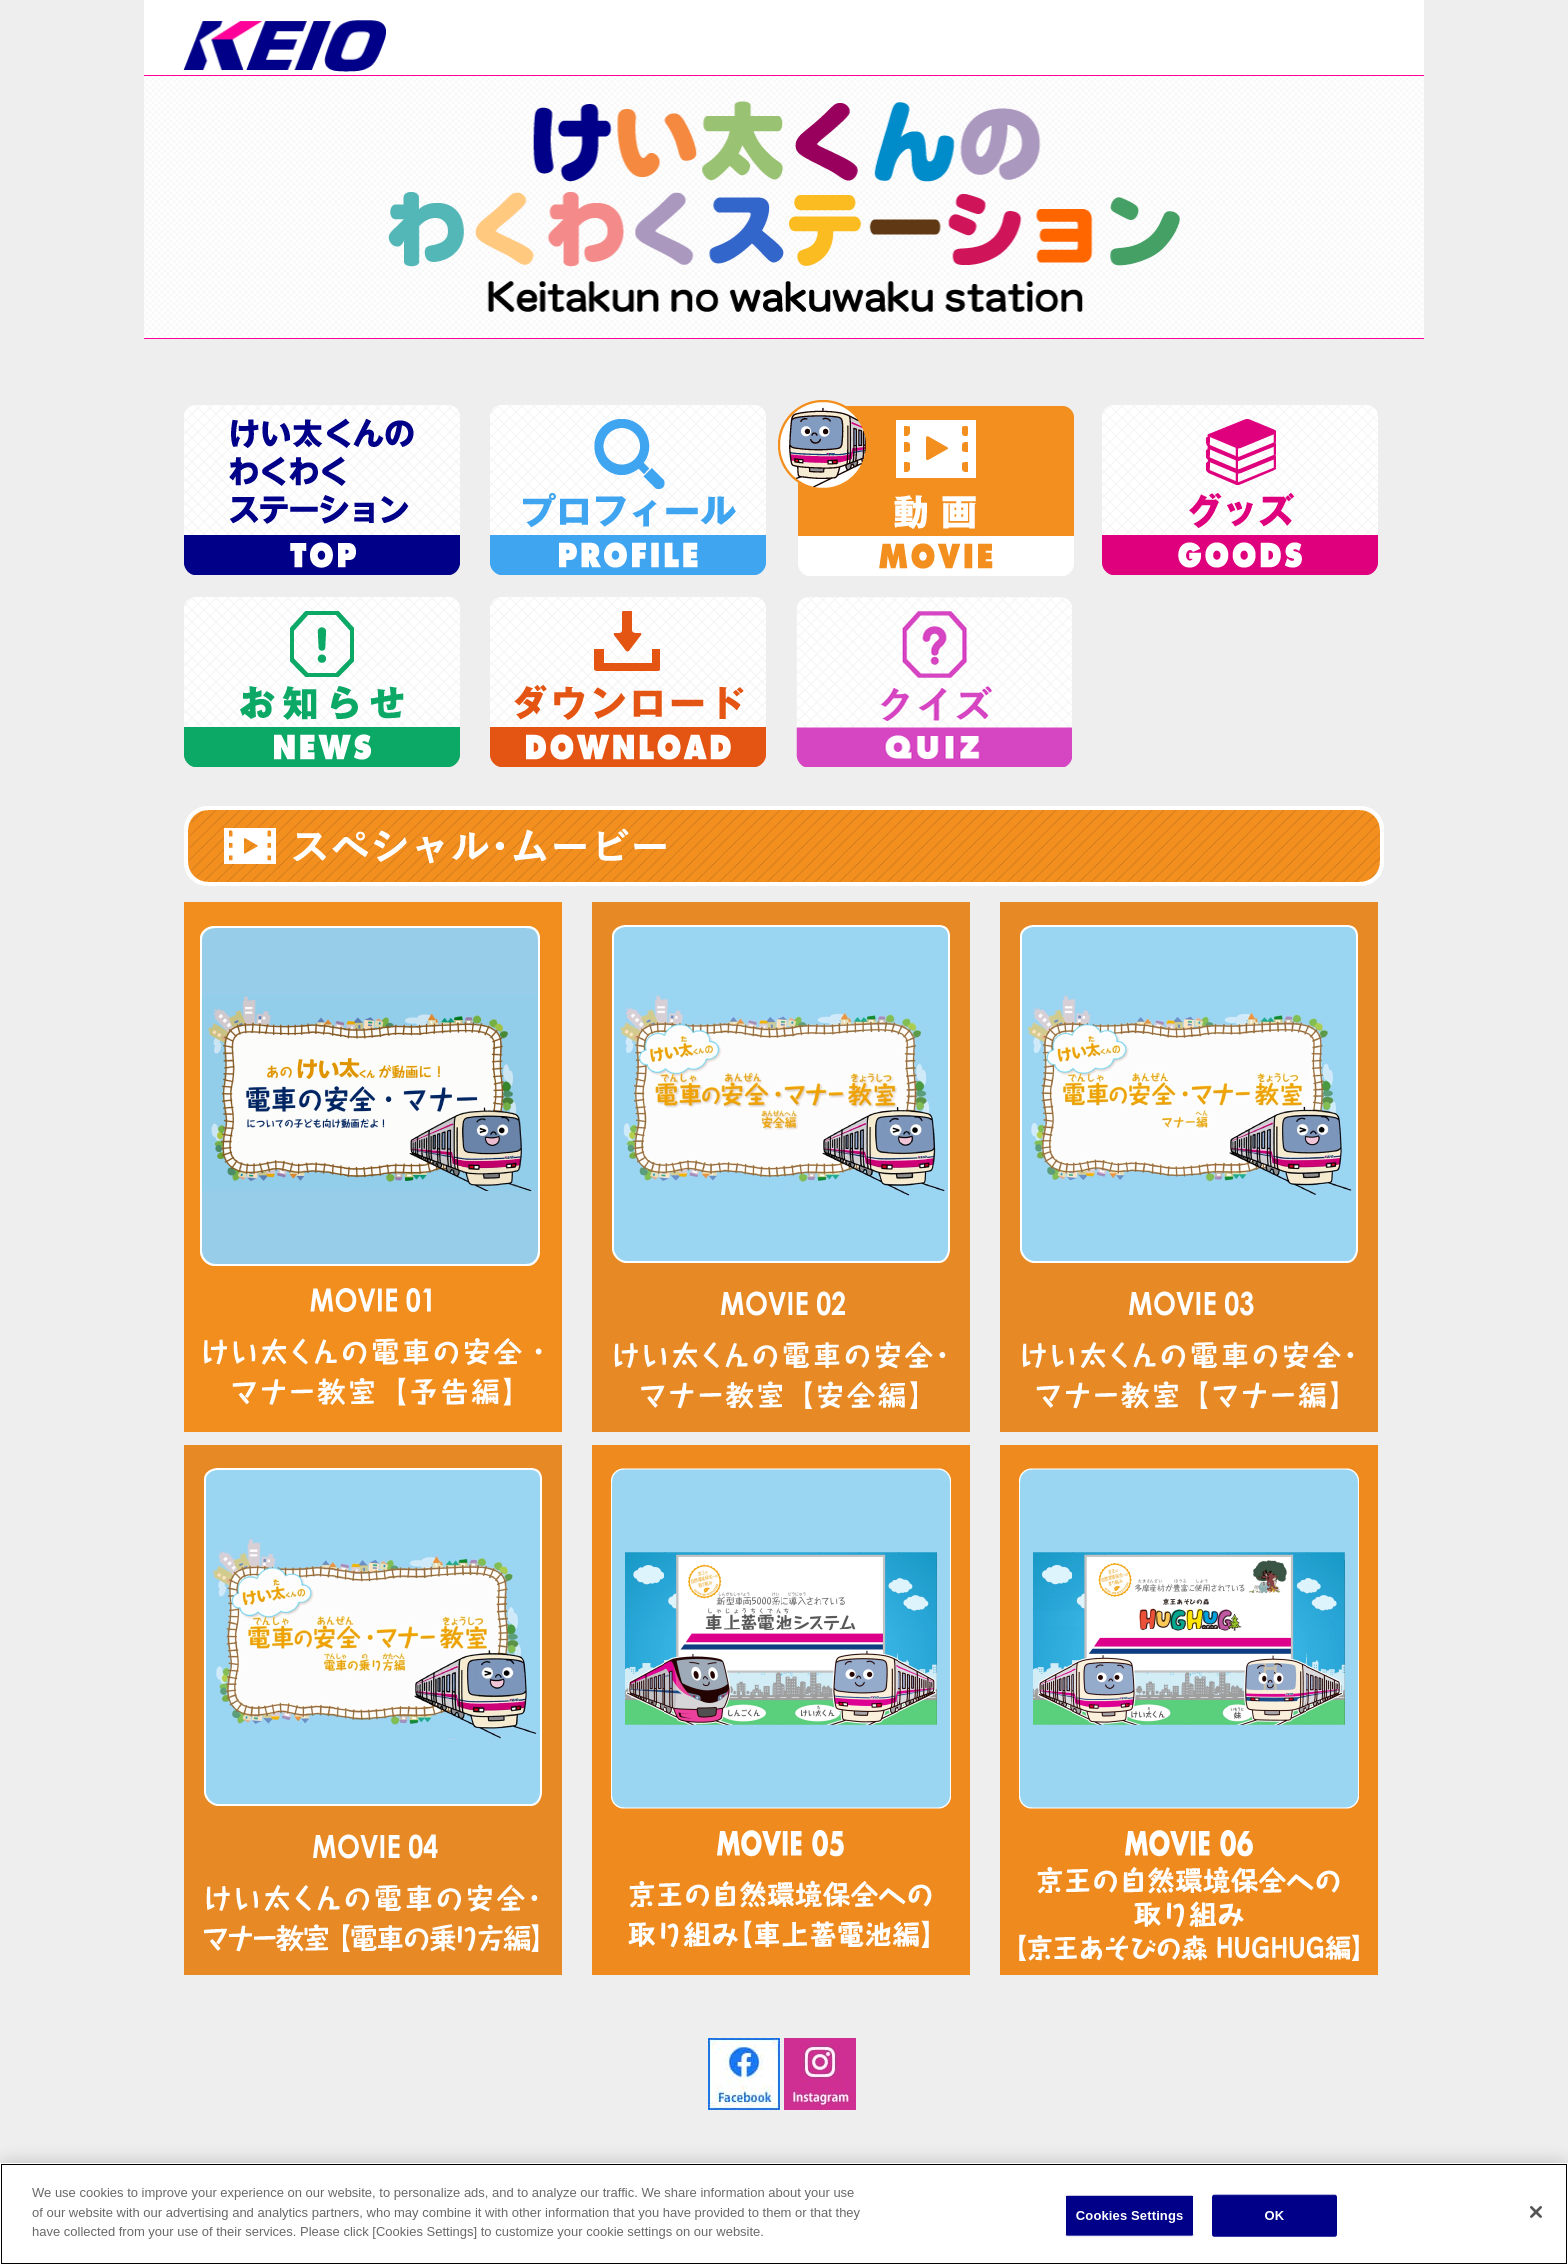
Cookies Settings (1130, 2215)
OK (1274, 2215)
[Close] (1536, 2212)
